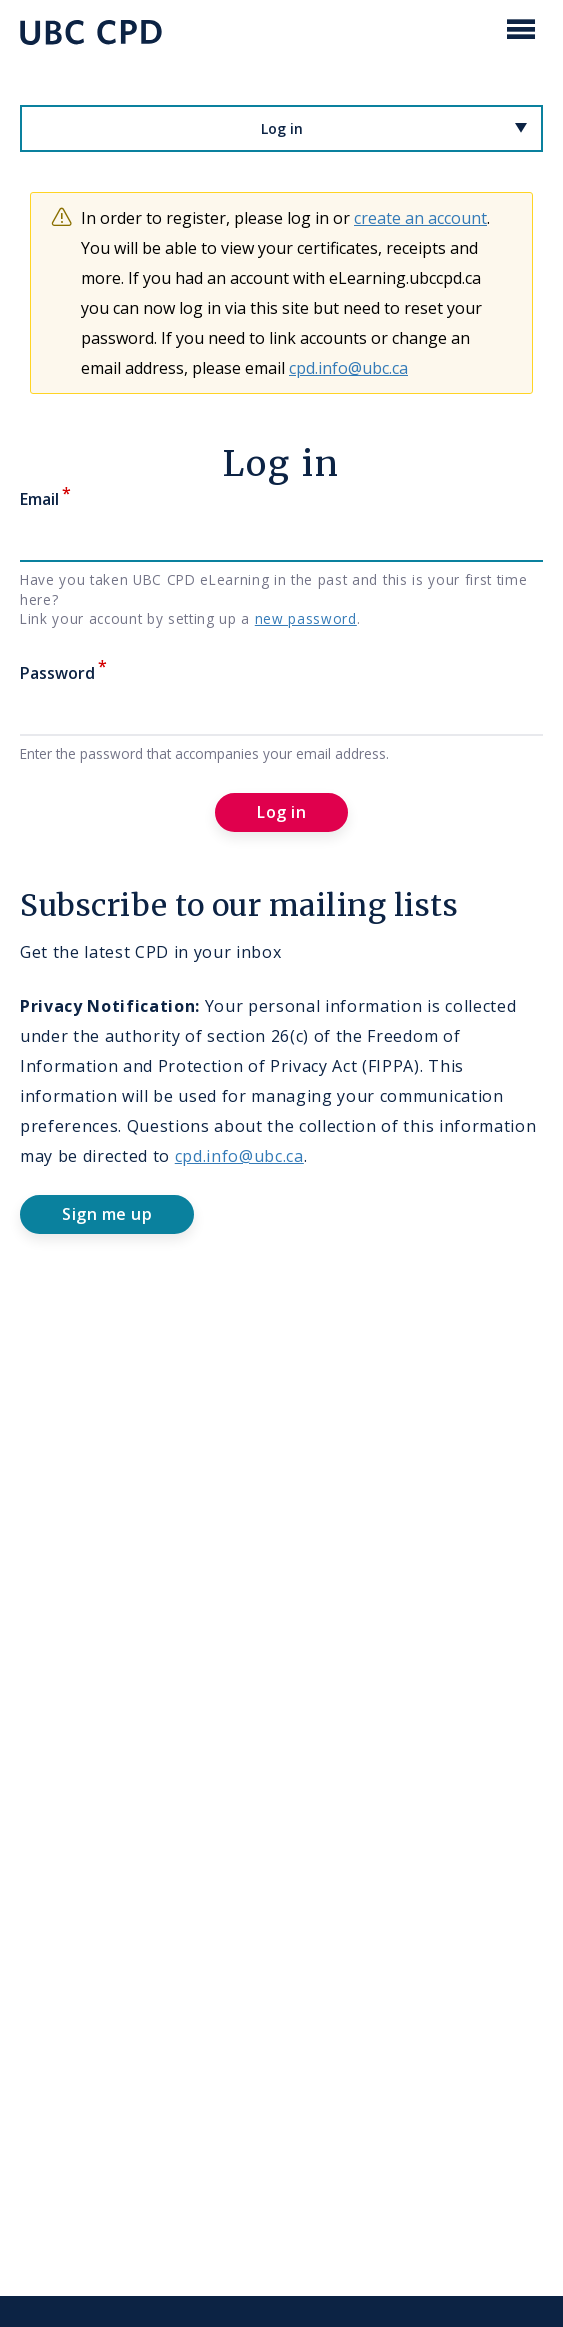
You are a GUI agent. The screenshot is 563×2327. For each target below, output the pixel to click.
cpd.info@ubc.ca (348, 368)
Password (57, 673)
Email (39, 499)
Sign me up (107, 1214)
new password (306, 618)
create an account (420, 218)
